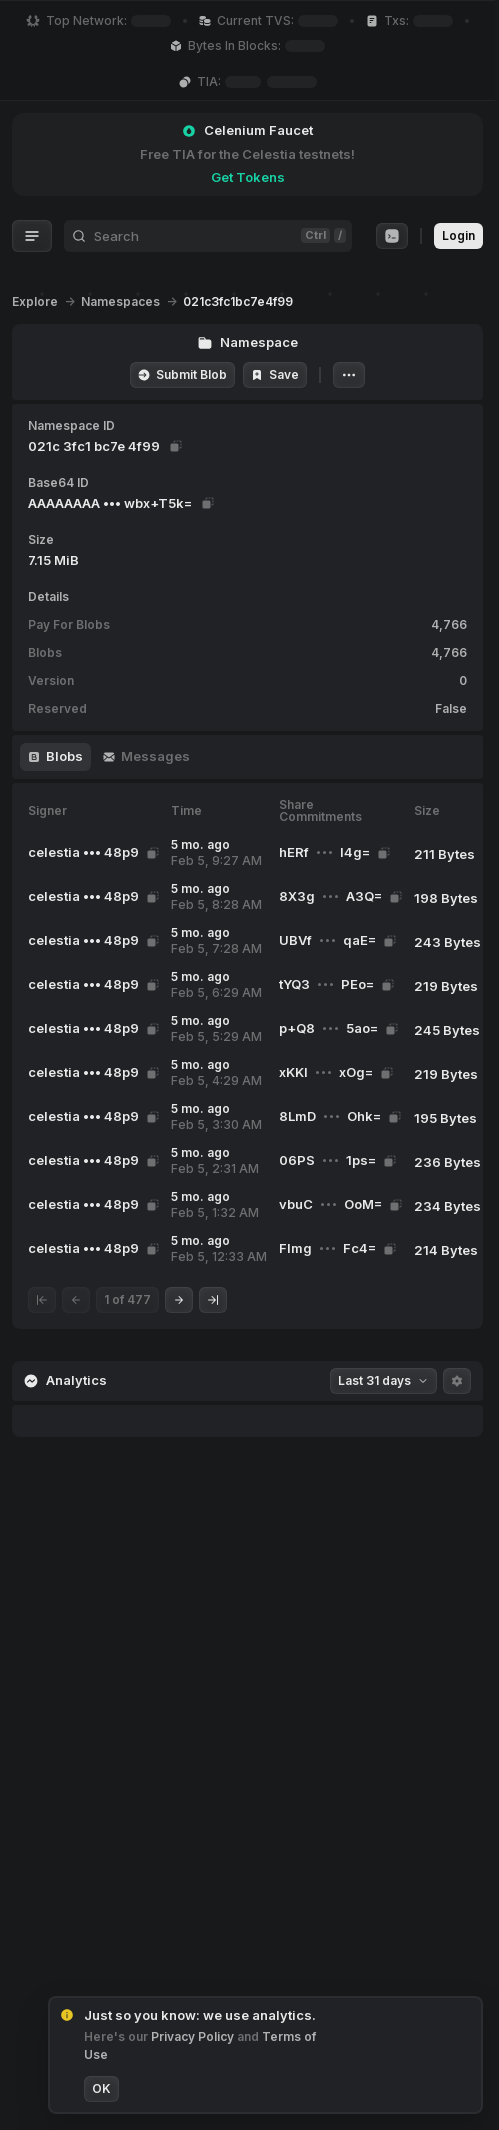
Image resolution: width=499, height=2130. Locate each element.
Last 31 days (383, 1380)
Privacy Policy (194, 2036)
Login (458, 235)
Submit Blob (182, 374)
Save (275, 374)
